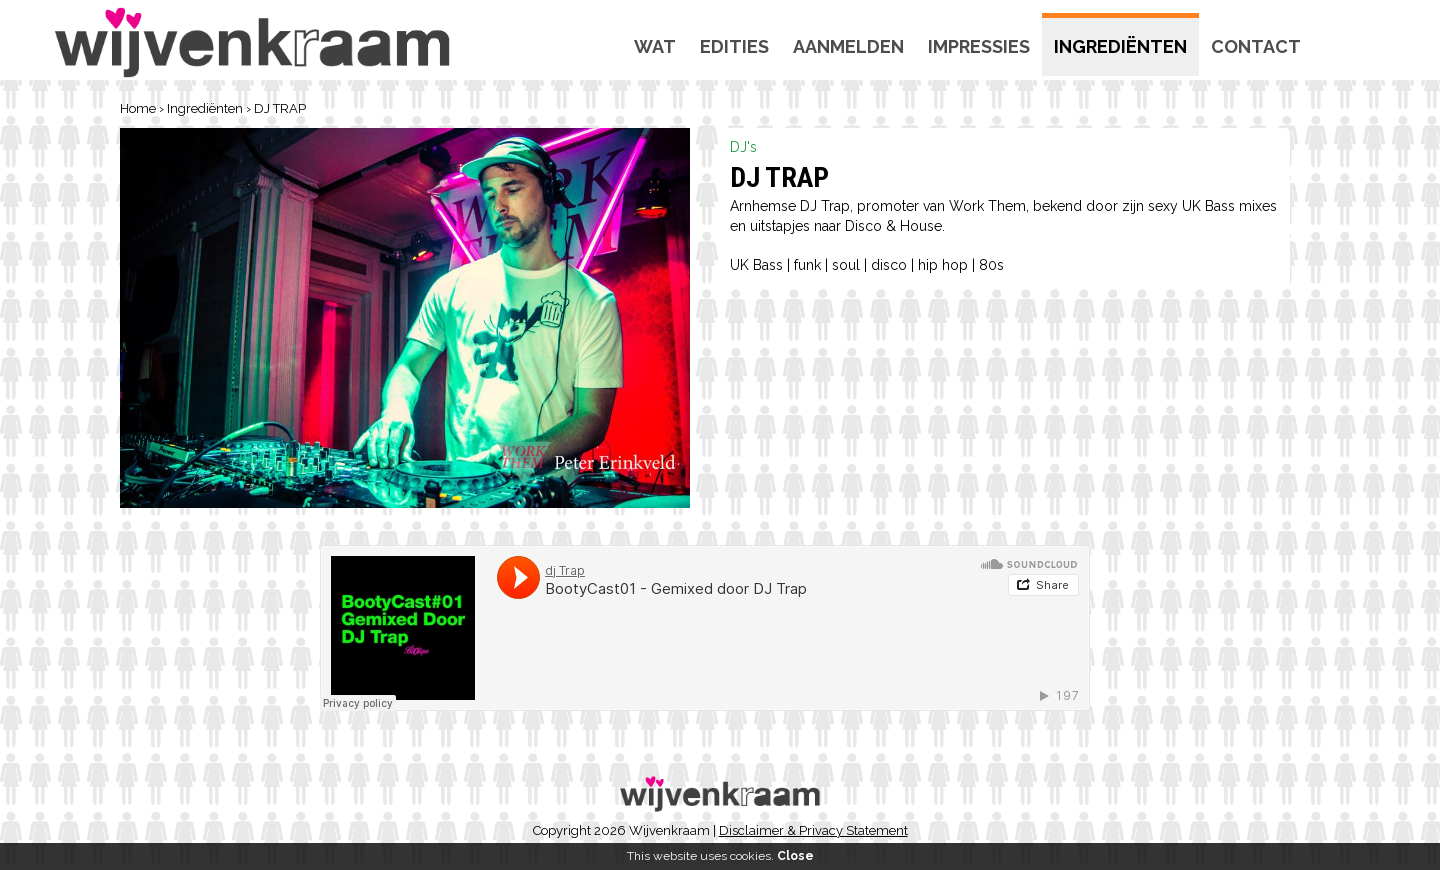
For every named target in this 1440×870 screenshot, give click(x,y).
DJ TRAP (280, 108)
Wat (655, 46)
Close (795, 856)
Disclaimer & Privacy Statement (813, 830)
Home (138, 108)
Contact (1256, 46)
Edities (734, 46)
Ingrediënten (1120, 46)
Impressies (979, 46)
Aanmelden (848, 46)
